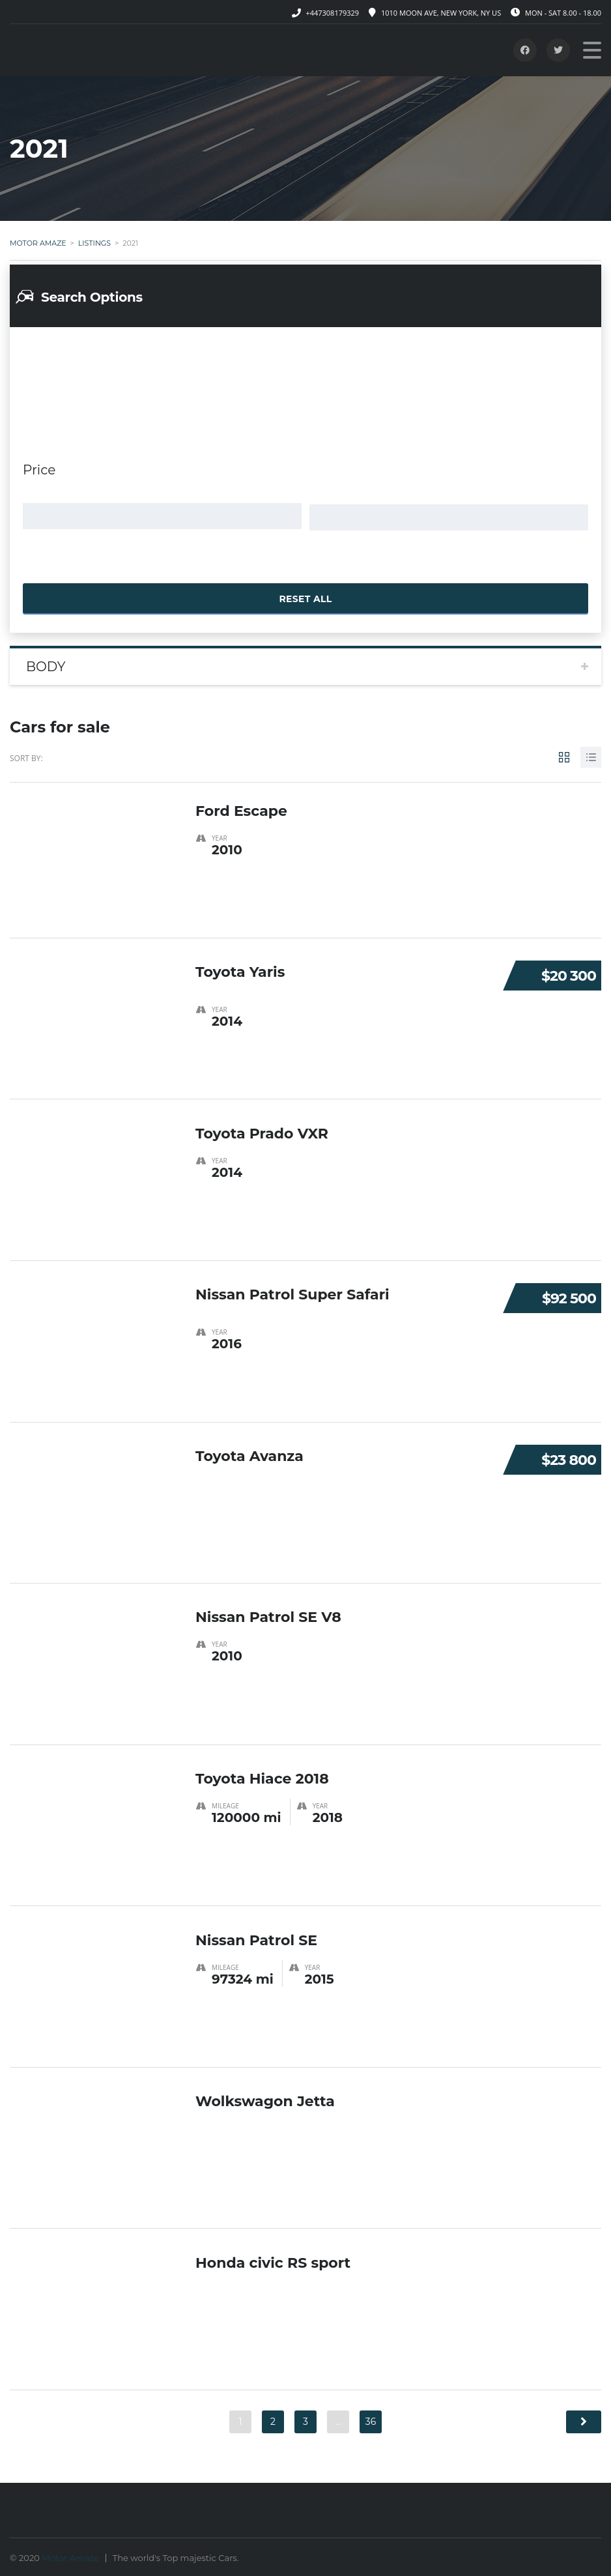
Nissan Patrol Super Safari (292, 1290)
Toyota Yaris (240, 968)
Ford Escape (241, 806)
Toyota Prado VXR (261, 1129)
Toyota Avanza (249, 1451)
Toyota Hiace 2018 (262, 1774)
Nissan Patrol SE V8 (268, 1613)
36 (370, 2420)
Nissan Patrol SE (256, 1936)
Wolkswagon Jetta (265, 2097)
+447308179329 (332, 13)
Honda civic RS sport (272, 2258)
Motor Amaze (70, 2556)
